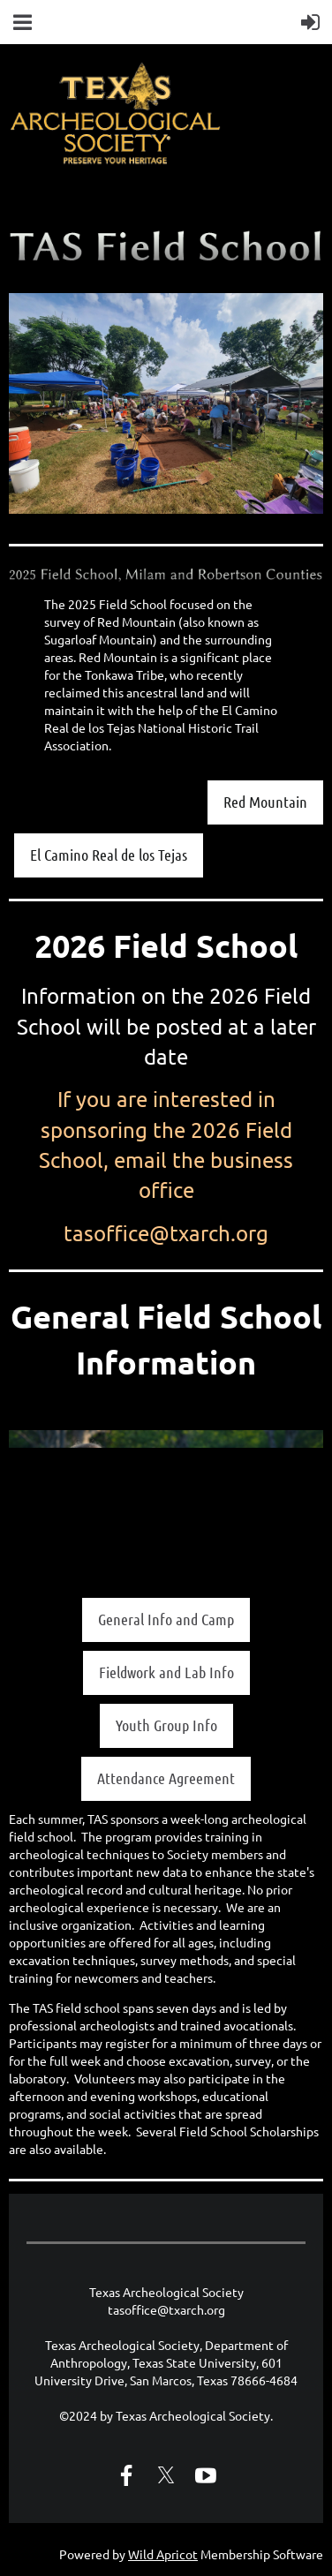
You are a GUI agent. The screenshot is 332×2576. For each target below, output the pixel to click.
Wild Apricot (163, 2554)
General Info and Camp (166, 1619)
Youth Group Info (166, 1725)
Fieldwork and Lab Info (166, 1672)
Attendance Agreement (166, 1778)
